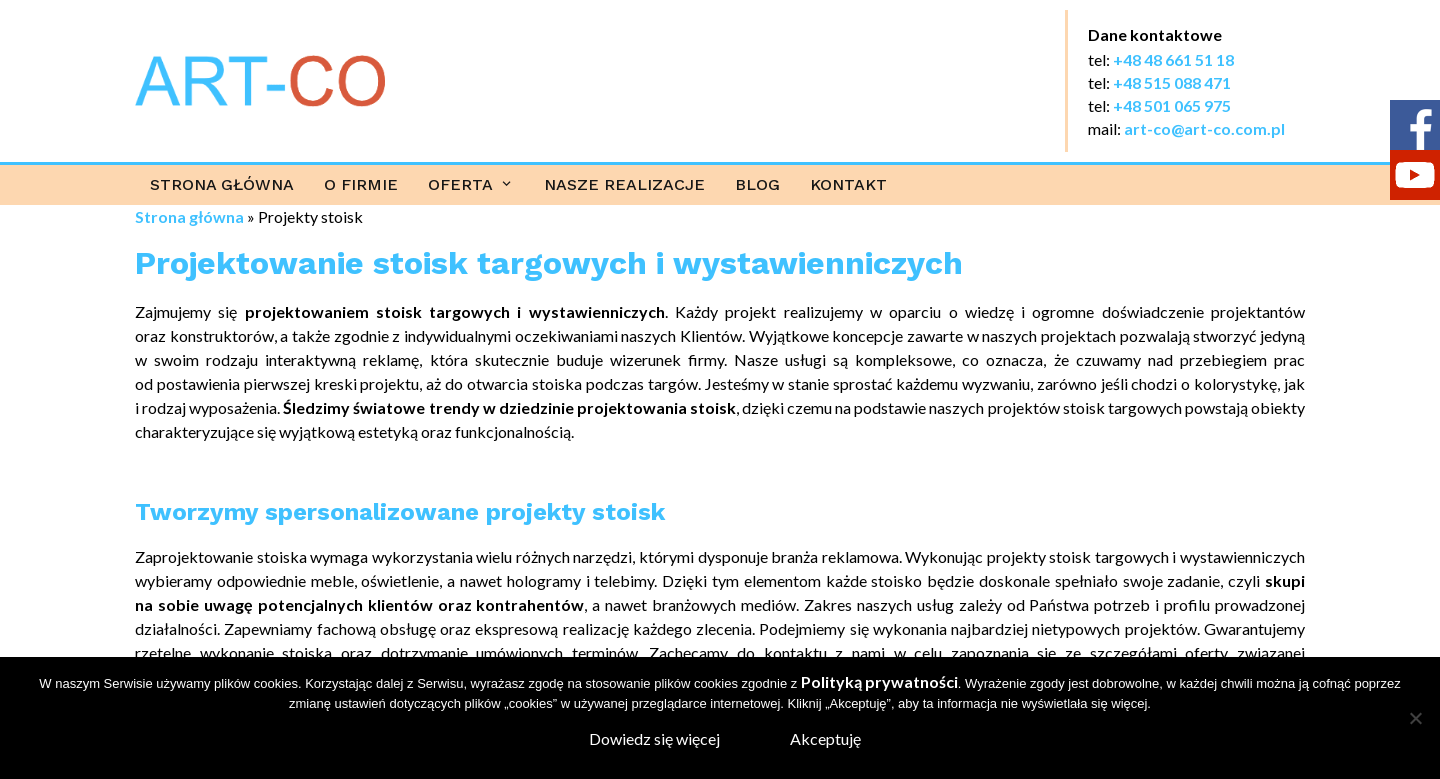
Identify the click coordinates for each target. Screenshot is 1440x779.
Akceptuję (825, 738)
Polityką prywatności (879, 681)
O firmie (361, 184)
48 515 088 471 (1177, 82)
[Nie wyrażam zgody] (1415, 718)
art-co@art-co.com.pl (1204, 128)
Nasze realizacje (624, 184)
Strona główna (222, 184)
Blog (757, 184)
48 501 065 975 (1177, 105)
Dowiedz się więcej (654, 738)
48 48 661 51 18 (1178, 59)
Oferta (460, 184)
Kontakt (848, 184)
